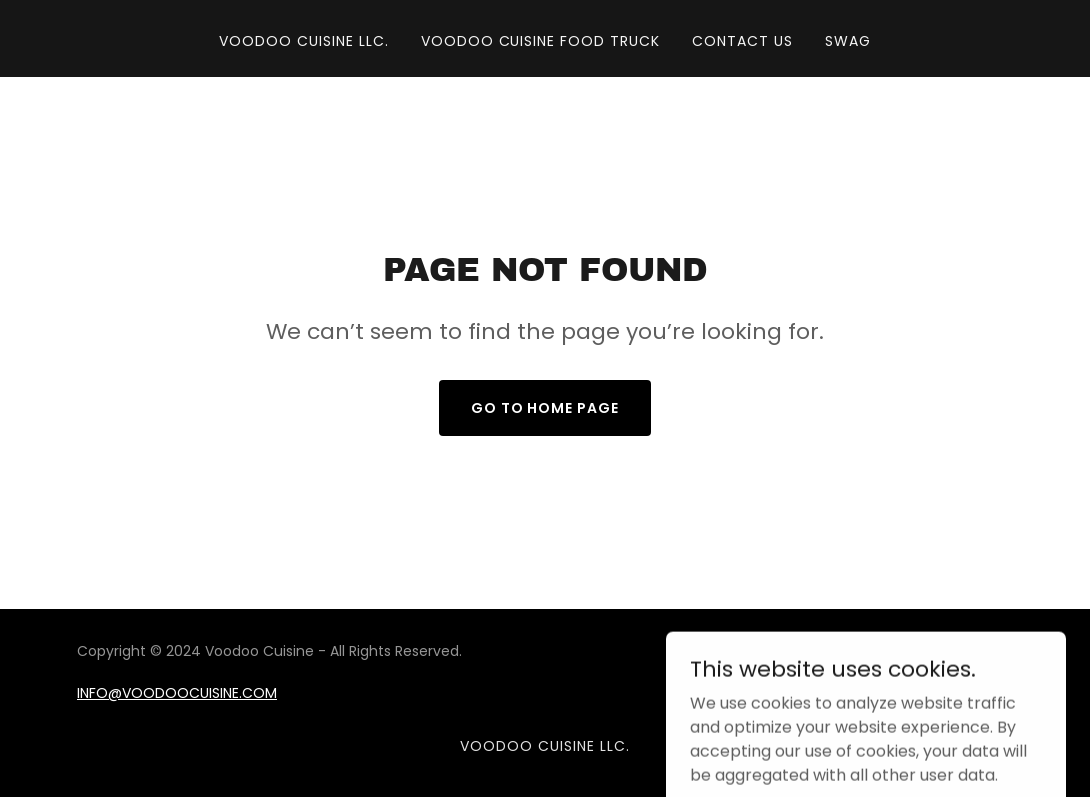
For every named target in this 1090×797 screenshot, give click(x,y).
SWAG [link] (848, 41)
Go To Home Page (545, 408)
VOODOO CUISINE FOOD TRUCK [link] (541, 41)
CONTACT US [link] (742, 41)
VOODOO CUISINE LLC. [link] (304, 41)
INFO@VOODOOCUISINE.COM (177, 693)
